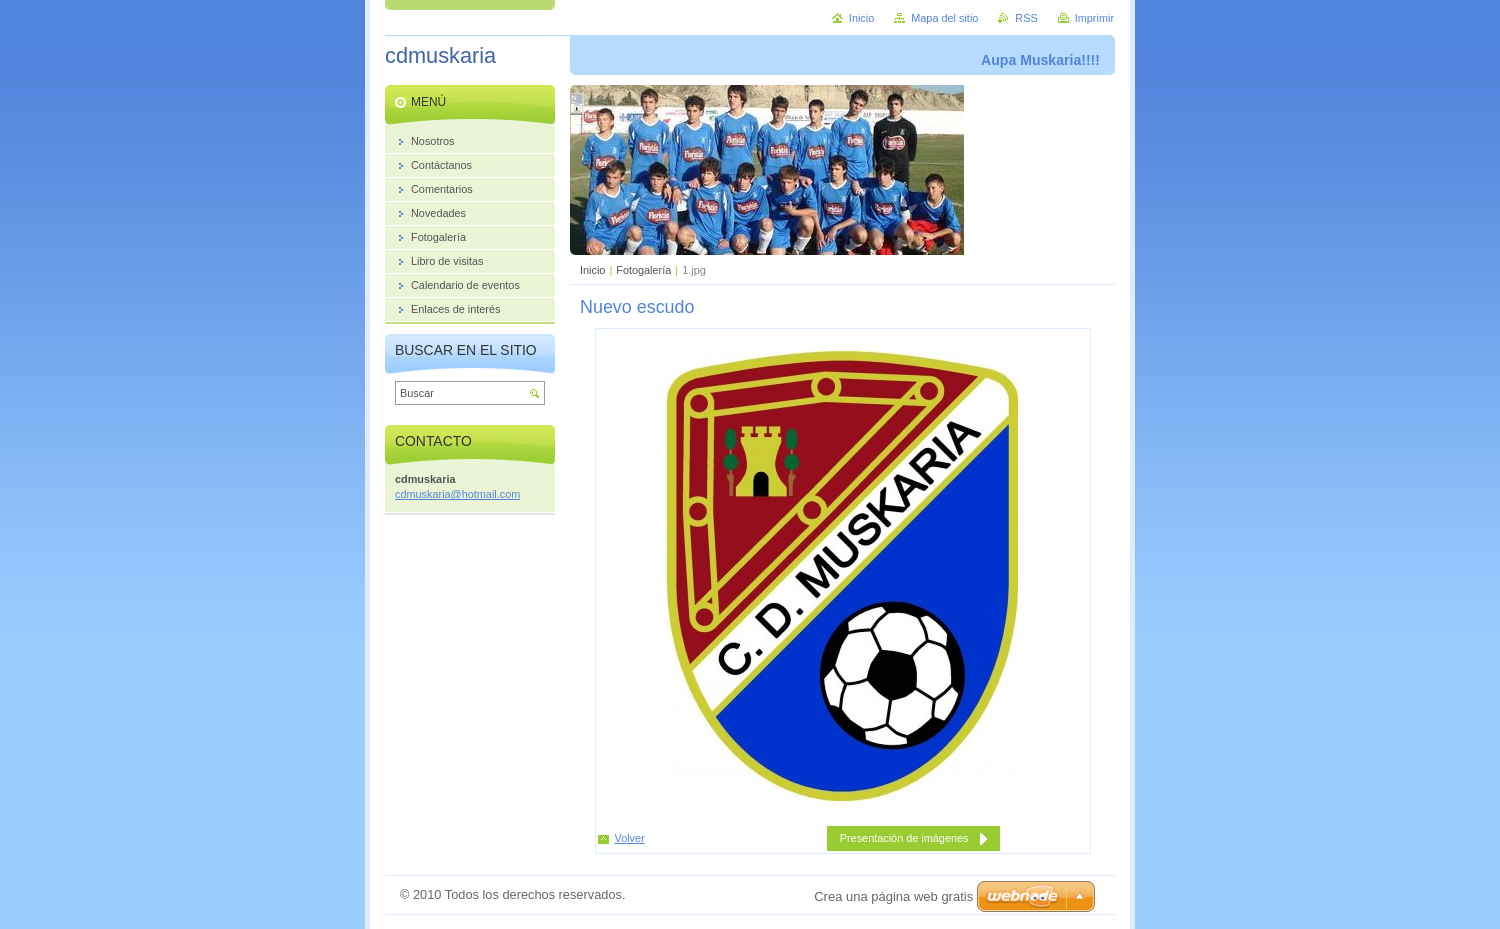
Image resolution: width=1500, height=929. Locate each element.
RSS (1026, 18)
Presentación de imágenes (904, 838)
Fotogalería (643, 270)
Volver (630, 838)
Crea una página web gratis (893, 896)
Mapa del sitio (944, 18)
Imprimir (1094, 18)
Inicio (592, 270)
